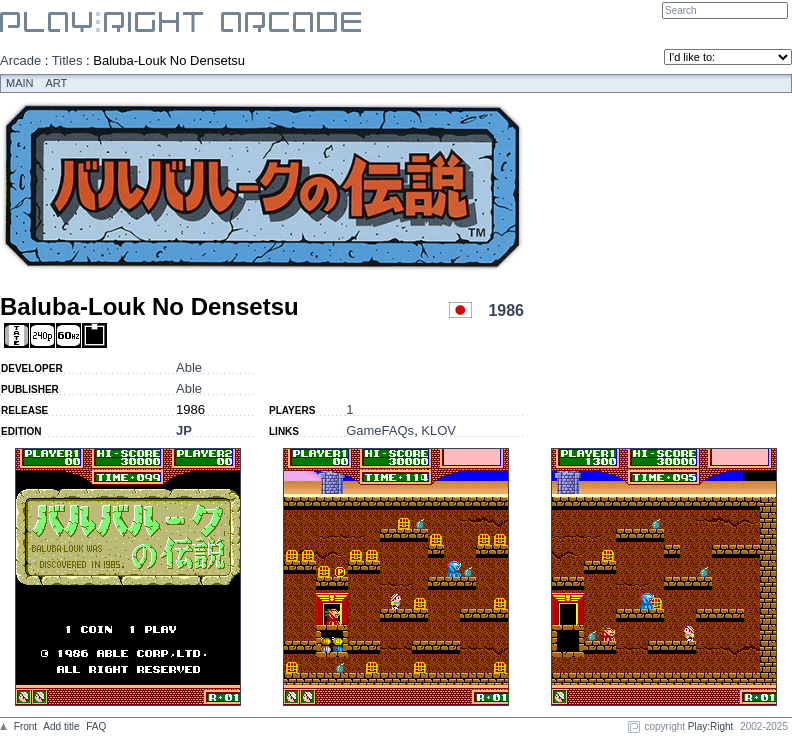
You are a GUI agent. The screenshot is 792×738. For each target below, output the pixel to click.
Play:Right (711, 726)
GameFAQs (380, 430)
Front (25, 726)
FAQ (96, 726)
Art (57, 83)
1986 (506, 310)
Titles (67, 60)
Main (20, 83)
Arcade (20, 60)
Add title (61, 726)
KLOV (438, 430)
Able (189, 367)
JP (184, 430)
